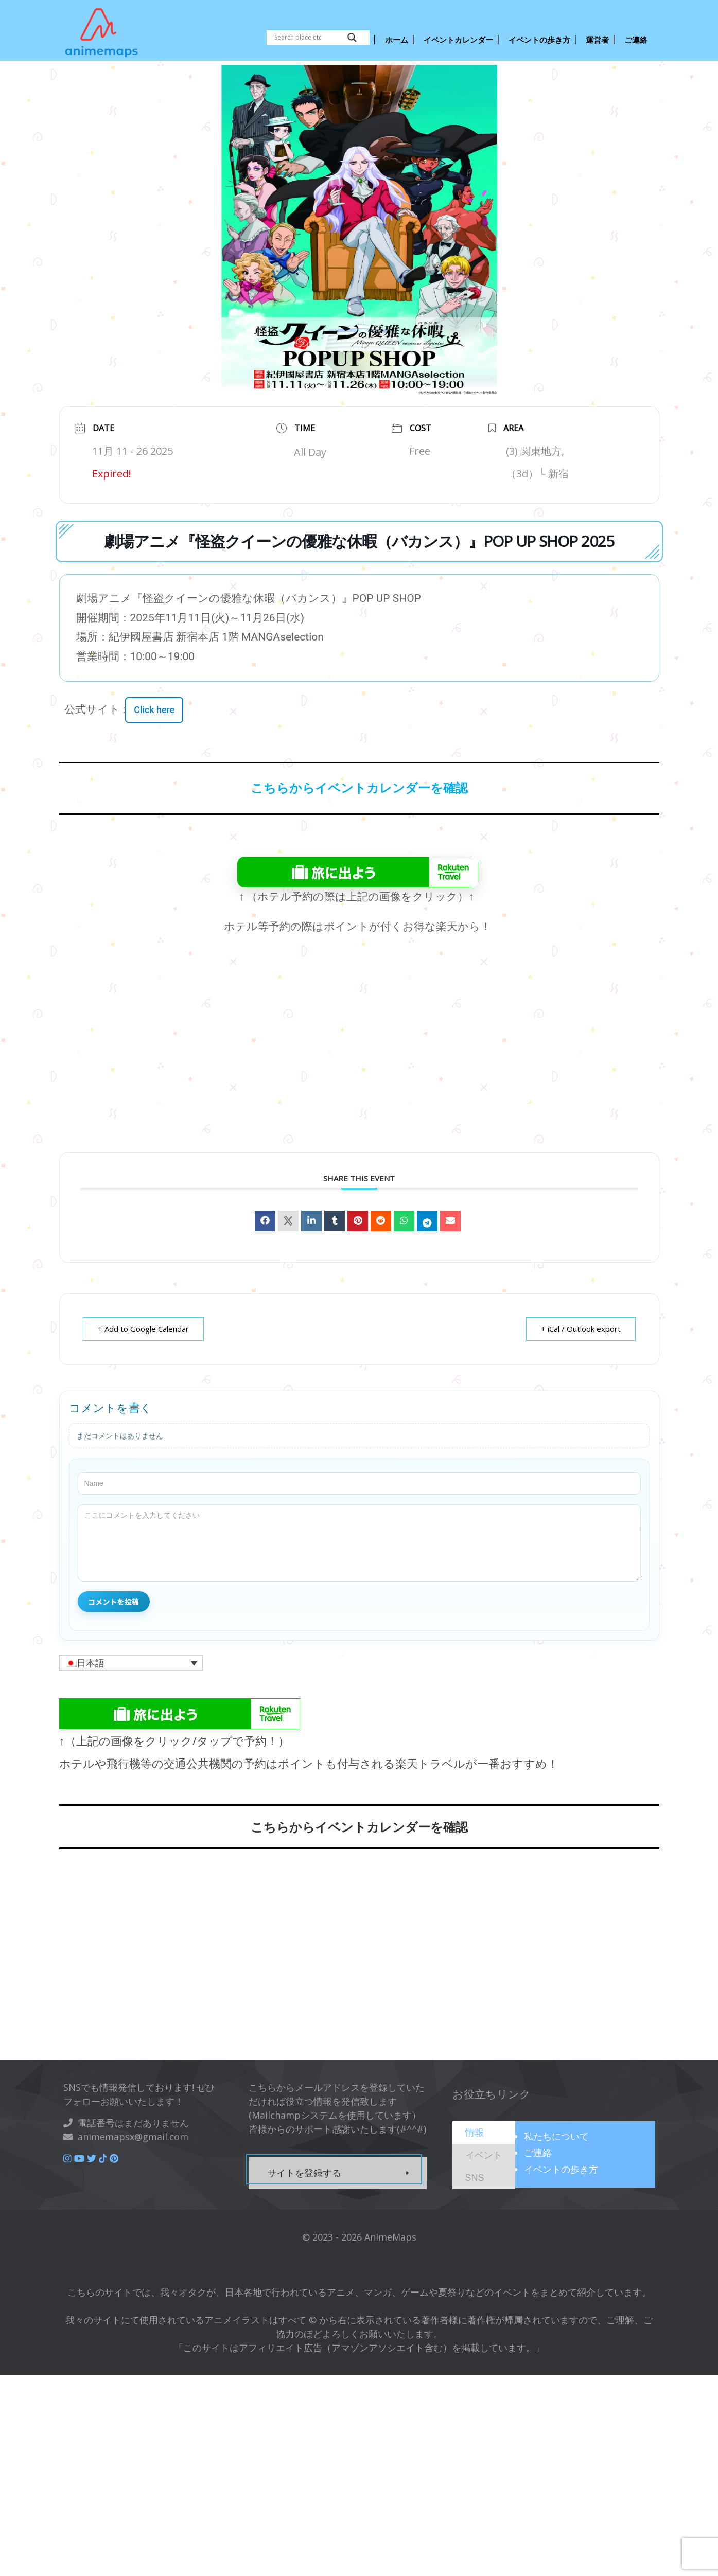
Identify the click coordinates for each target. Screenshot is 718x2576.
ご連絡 (538, 2152)
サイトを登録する (304, 2172)
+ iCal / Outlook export (581, 1329)
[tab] (483, 2132)
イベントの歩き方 (561, 2169)
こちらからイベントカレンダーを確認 (359, 788)
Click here (154, 709)
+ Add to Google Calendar (143, 1329)
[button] (131, 1663)
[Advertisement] (359, 1061)
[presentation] (474, 2132)
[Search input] (308, 37)
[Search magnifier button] (352, 37)
